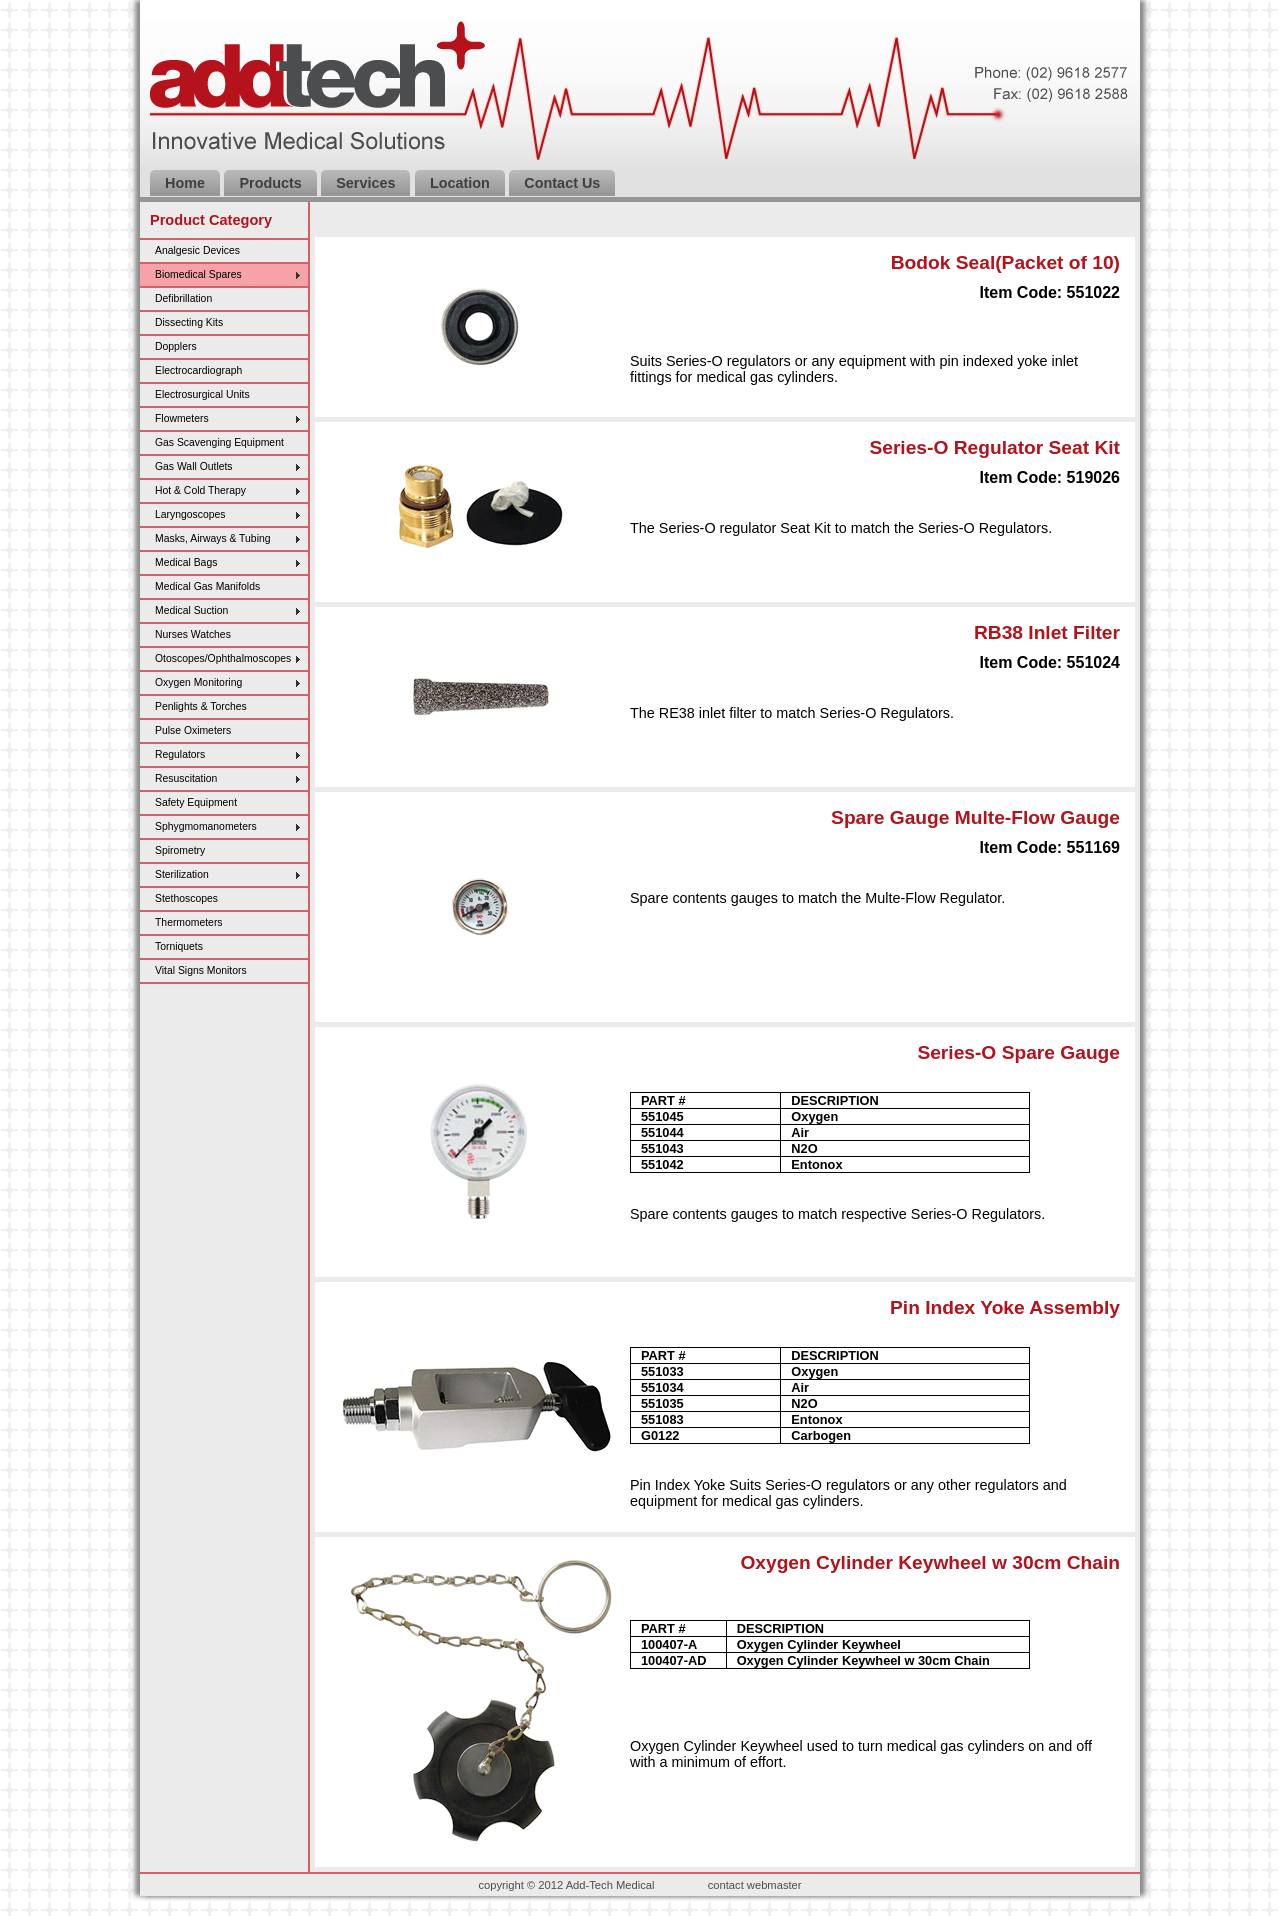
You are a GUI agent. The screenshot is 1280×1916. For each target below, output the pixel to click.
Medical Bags (186, 562)
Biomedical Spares (198, 274)
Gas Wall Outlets (194, 466)
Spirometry (180, 850)
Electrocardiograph (198, 370)
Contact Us (562, 183)
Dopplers (176, 346)
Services (365, 183)
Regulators (180, 754)
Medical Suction (191, 610)
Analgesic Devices (197, 250)
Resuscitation (186, 778)
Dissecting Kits (189, 322)
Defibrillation (183, 298)
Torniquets (179, 946)
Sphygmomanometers (206, 826)
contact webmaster (755, 1885)
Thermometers (189, 922)
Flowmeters (182, 418)
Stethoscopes (186, 898)
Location (460, 183)
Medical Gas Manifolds (207, 586)
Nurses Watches (193, 634)
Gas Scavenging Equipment (219, 442)
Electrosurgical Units (202, 394)
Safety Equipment (196, 802)
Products (270, 183)
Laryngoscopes (190, 514)
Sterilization (182, 874)
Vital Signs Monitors (201, 970)
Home (185, 183)
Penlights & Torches (201, 706)
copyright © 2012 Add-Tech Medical (566, 1885)
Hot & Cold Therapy (200, 490)
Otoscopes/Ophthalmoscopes (223, 658)
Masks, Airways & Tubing (213, 538)
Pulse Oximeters (193, 730)
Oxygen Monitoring (198, 682)
